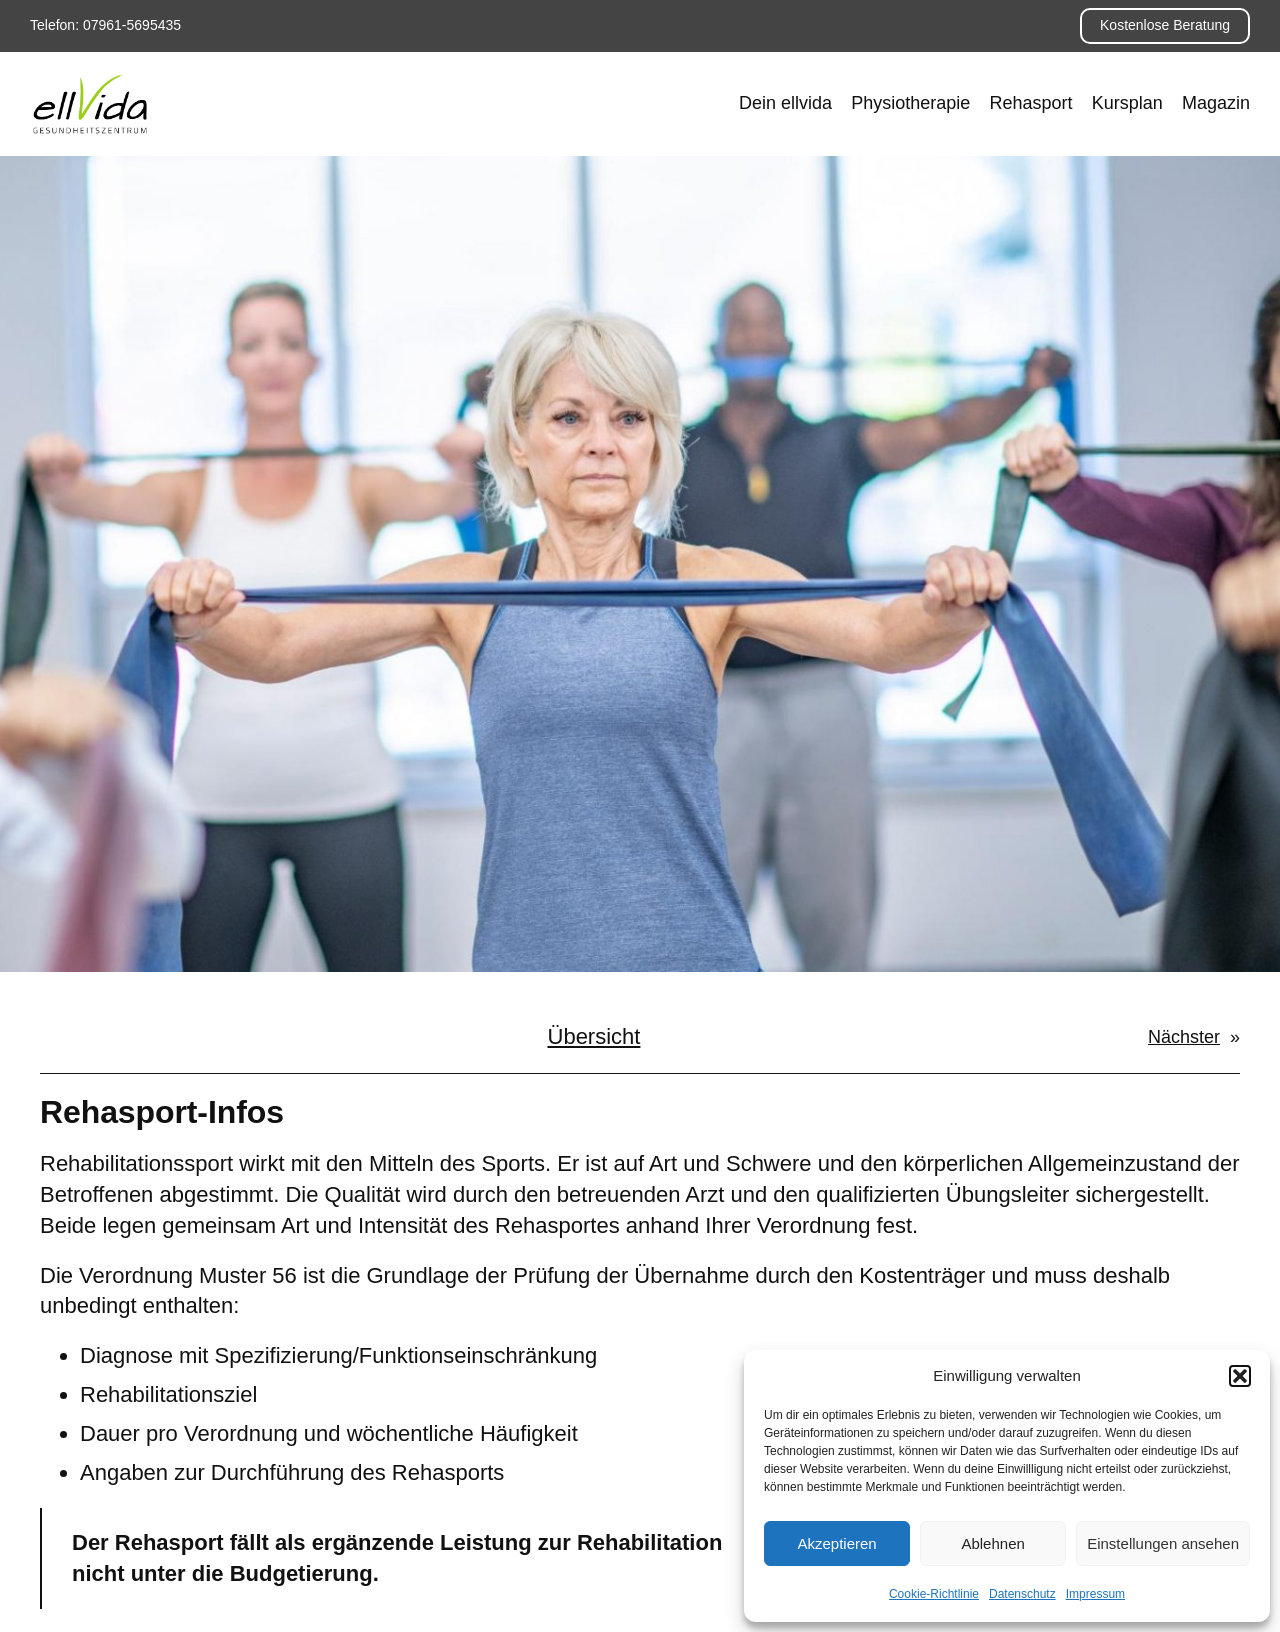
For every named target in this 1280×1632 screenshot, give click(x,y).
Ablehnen (992, 1543)
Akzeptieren (836, 1543)
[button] (1240, 1376)
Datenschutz (1022, 1594)
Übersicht (594, 1036)
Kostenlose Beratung (1165, 25)
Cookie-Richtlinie (934, 1594)
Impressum (1095, 1594)
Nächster (1184, 1037)
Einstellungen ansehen (1163, 1543)
